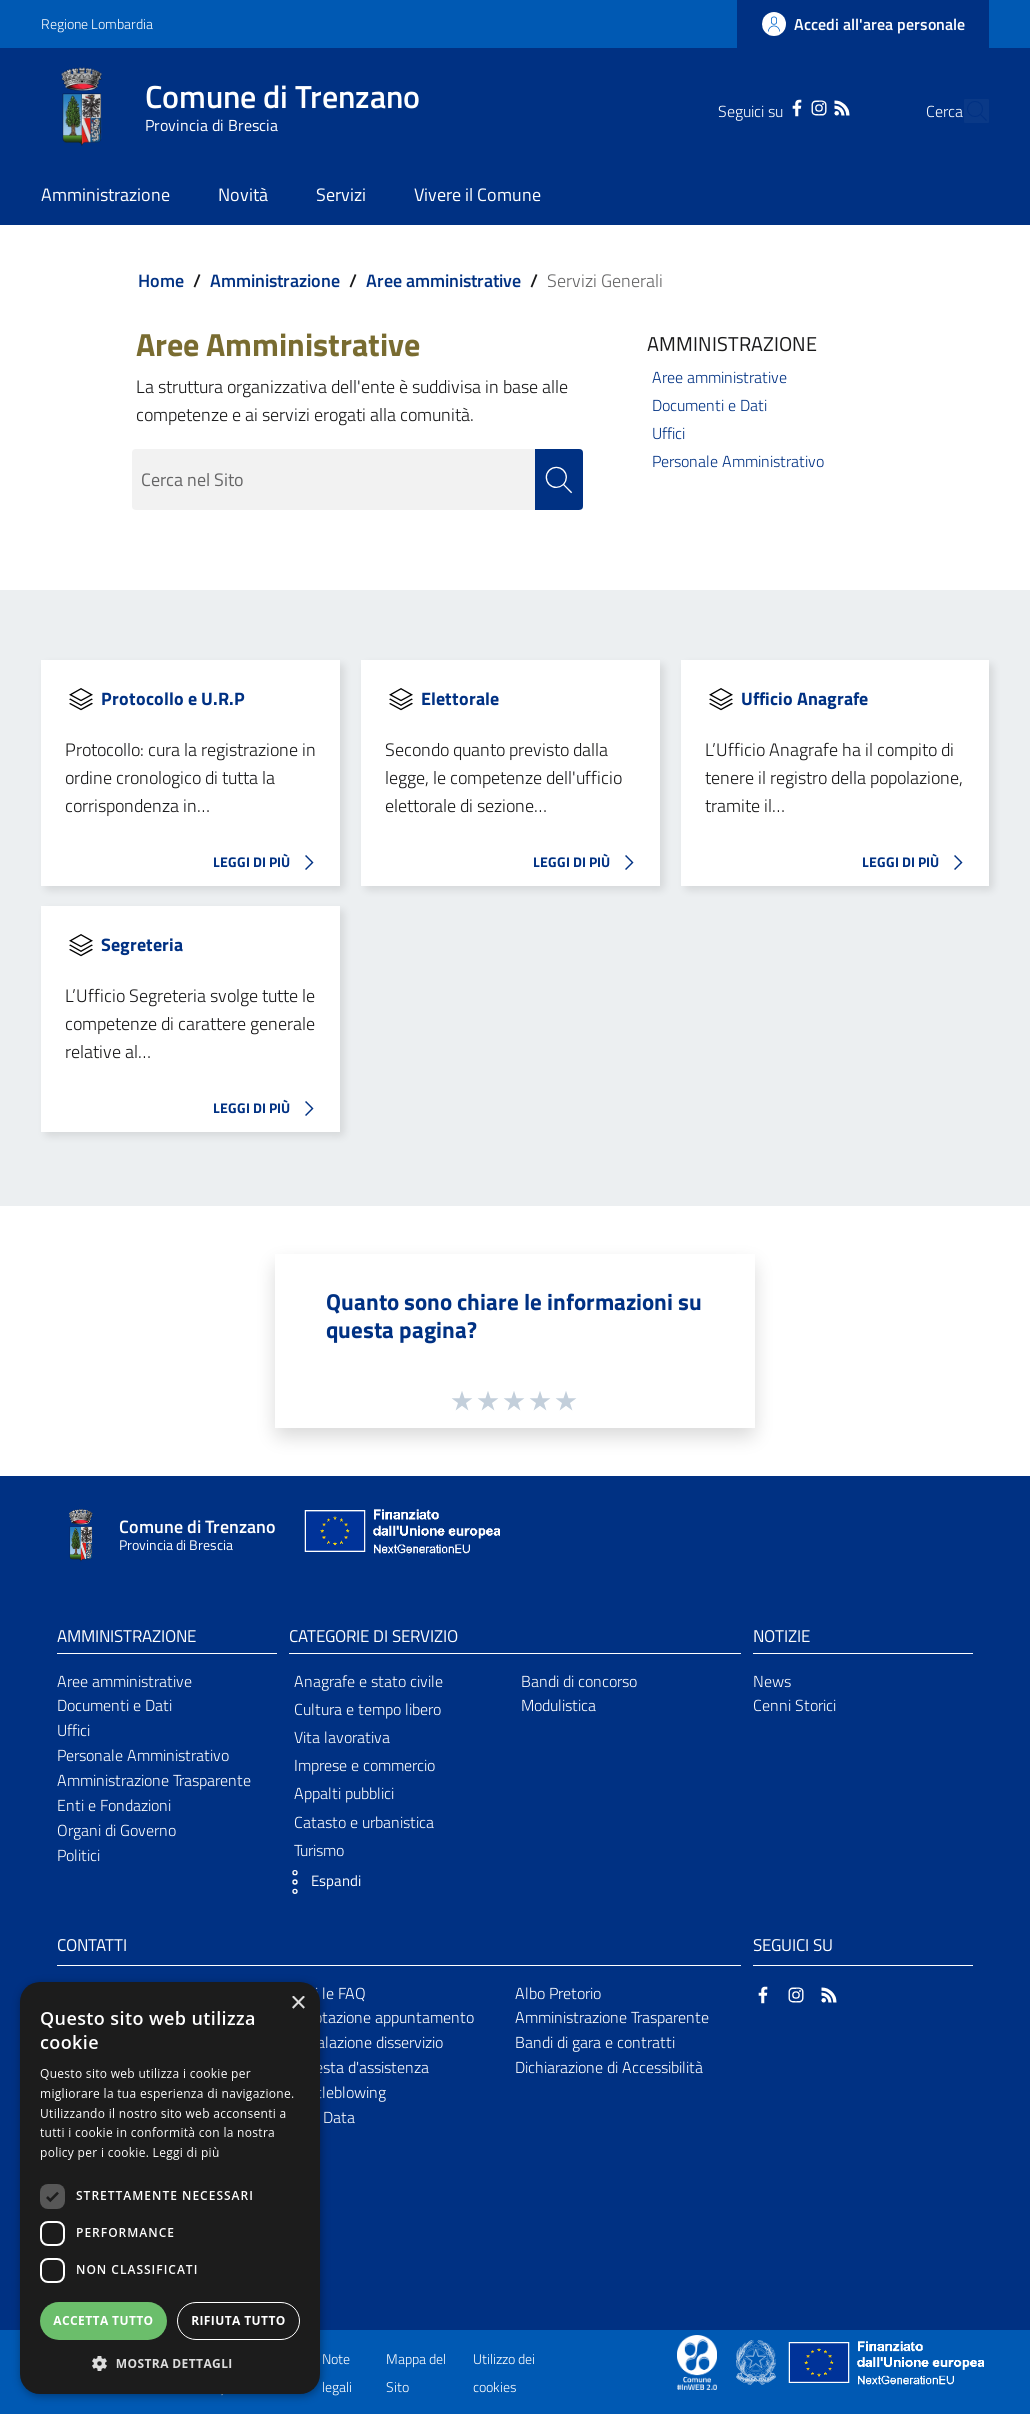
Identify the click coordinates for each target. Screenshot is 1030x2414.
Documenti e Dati (709, 405)
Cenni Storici (794, 1706)
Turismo (319, 1850)
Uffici (668, 433)
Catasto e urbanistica (364, 1822)
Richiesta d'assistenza (356, 2067)
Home (161, 280)
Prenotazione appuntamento (378, 2018)
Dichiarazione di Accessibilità (609, 2067)
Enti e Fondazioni (114, 1805)
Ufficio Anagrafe (804, 698)
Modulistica (558, 1706)
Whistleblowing (334, 2092)
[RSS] (803, 106)
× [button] (297, 2003)
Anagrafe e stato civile (368, 1681)
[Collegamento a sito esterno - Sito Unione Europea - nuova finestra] (400, 1535)
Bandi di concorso (579, 1681)
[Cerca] (965, 111)
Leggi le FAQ (324, 1993)
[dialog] (170, 2188)
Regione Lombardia (97, 23)
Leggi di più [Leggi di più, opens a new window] (186, 2152)
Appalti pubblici (344, 1794)
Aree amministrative (443, 280)
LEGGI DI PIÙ (269, 863)
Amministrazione (275, 280)
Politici (78, 1855)
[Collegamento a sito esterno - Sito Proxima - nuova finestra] (697, 2361)
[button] (320, 1882)
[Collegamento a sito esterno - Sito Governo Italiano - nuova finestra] (757, 2361)
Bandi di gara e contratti (595, 2042)
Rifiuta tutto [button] (238, 2320)
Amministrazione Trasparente (154, 1780)
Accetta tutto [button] (103, 2320)
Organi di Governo (116, 1830)
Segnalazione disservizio (363, 2042)
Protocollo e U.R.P (173, 698)
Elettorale (460, 698)
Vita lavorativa (342, 1737)
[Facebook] (759, 106)
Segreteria (142, 944)
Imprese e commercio (364, 1765)
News (772, 1681)
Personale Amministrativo (738, 461)
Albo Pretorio (558, 1993)
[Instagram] (781, 106)
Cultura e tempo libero (367, 1709)
